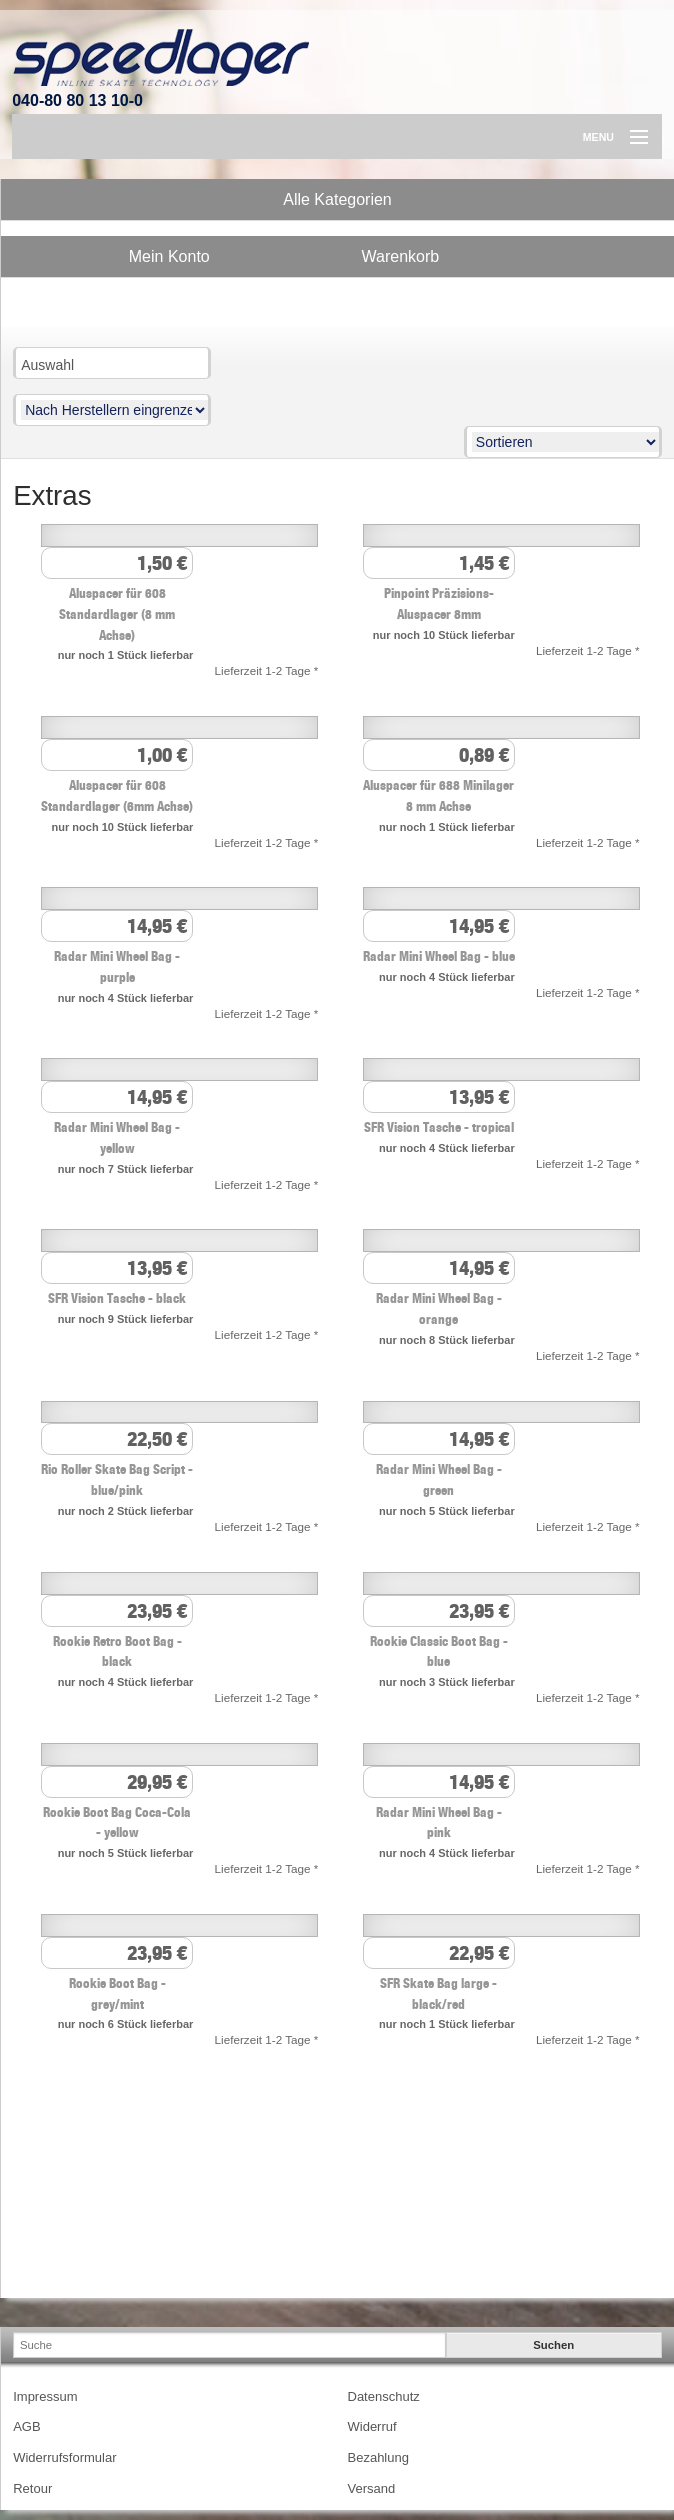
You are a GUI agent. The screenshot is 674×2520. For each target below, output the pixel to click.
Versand (372, 2488)
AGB (26, 2426)
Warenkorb (401, 256)
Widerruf (372, 2426)
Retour (32, 2488)
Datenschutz (384, 2396)
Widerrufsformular (64, 2457)
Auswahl (47, 365)
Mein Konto (169, 256)
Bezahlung (378, 2457)
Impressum (45, 2396)
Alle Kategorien (337, 199)
